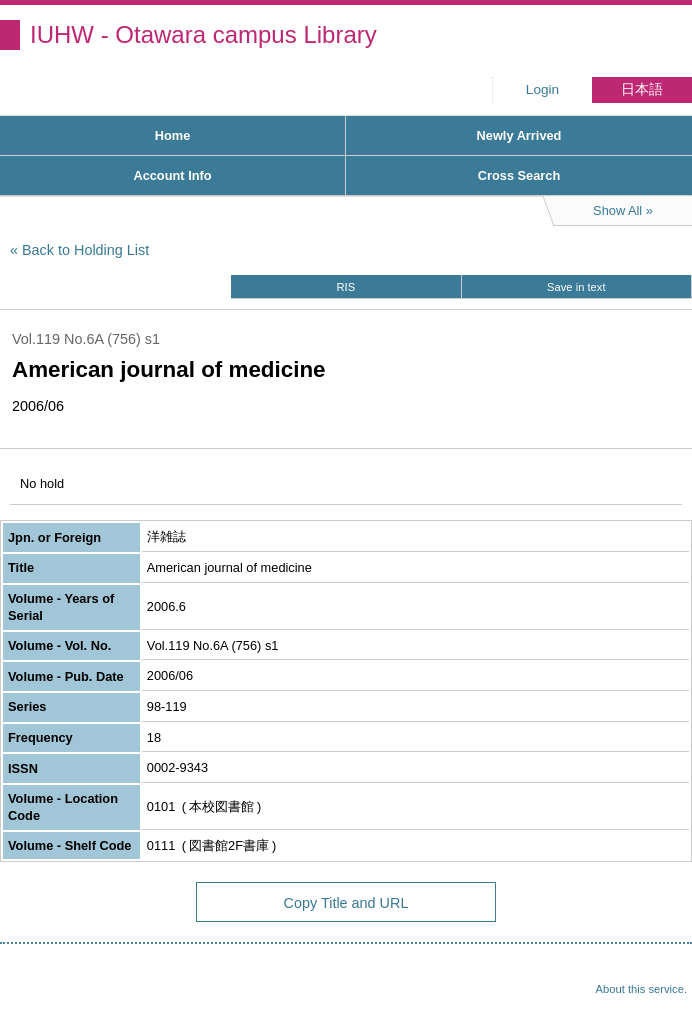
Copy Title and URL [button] (346, 903)
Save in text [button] (576, 287)
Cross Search (519, 175)
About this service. (641, 989)
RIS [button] (346, 287)
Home (173, 135)
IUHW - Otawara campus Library (203, 34)
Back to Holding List (85, 250)
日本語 (642, 89)
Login (542, 89)
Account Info (172, 175)
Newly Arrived (519, 135)
